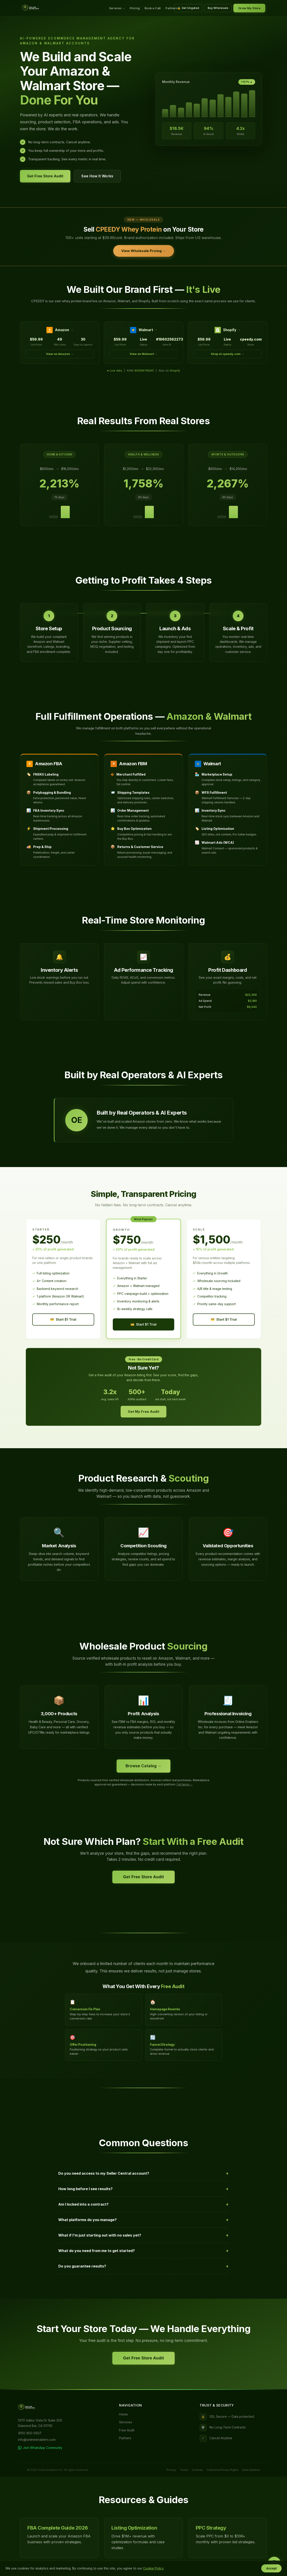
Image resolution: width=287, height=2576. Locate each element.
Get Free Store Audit (45, 176)
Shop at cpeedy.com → (227, 354)
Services (117, 8)
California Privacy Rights (223, 2470)
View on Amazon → (59, 354)
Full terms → (185, 1784)
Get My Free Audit (143, 1411)
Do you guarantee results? (143, 2266)
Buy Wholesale (218, 8)
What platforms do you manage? (143, 2219)
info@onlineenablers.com (37, 2439)
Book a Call (153, 8)
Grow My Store (249, 8)
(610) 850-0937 (29, 2433)
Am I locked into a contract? (143, 2204)
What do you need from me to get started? (143, 2250)
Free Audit (126, 2430)
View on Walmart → (143, 354)
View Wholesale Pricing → (143, 251)
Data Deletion (251, 2470)
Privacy (171, 2470)
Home (123, 2414)
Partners (171, 8)
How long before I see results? (143, 2188)
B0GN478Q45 (144, 370)
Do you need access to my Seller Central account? (143, 2173)
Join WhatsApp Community (40, 2448)
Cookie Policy (153, 2568)
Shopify (175, 370)
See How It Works (97, 176)
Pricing (135, 8)
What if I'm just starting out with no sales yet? (143, 2235)
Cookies (197, 2470)
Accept (271, 2568)
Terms (184, 2470)
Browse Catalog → (143, 1766)
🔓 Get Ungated (188, 8)
